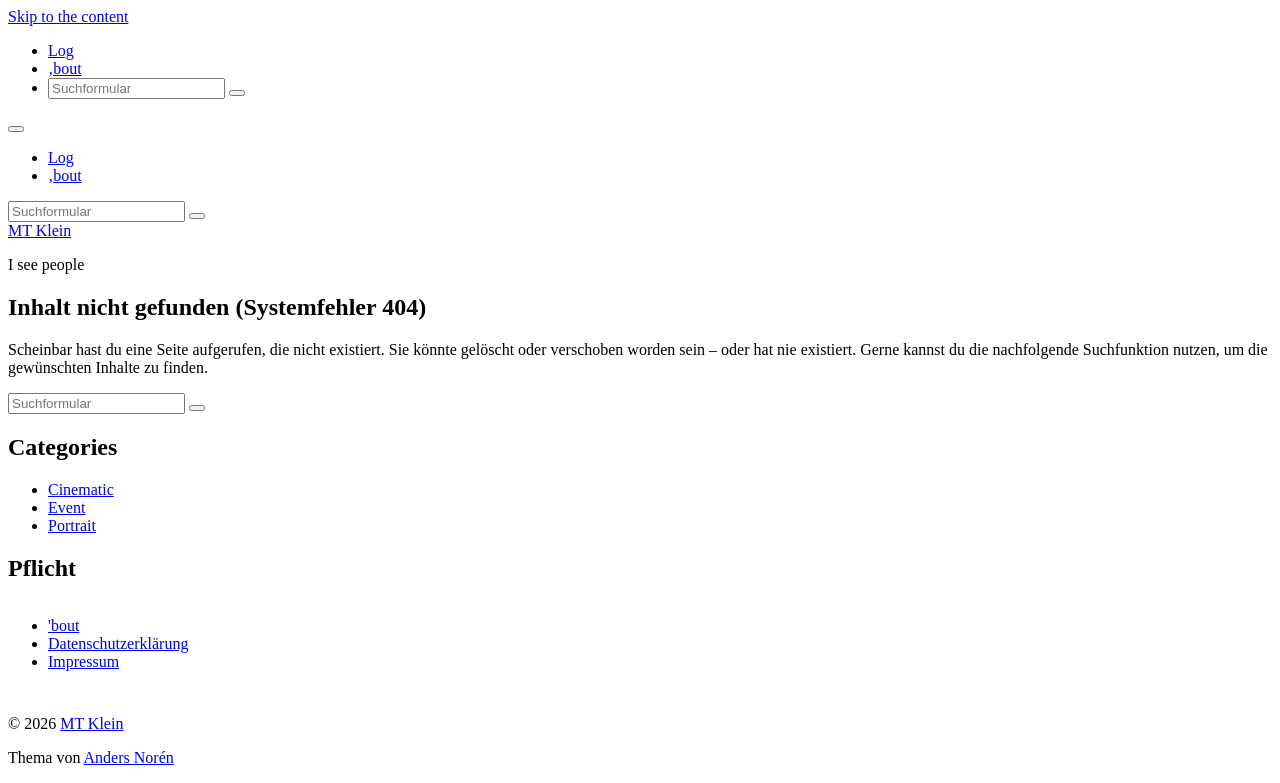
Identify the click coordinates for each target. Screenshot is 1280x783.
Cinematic (81, 489)
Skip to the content (68, 16)
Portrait (72, 525)
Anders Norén (129, 757)
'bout (63, 625)
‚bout (65, 68)
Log (61, 50)
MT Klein (39, 230)
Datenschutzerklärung (118, 643)
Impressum (83, 661)
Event (66, 507)
